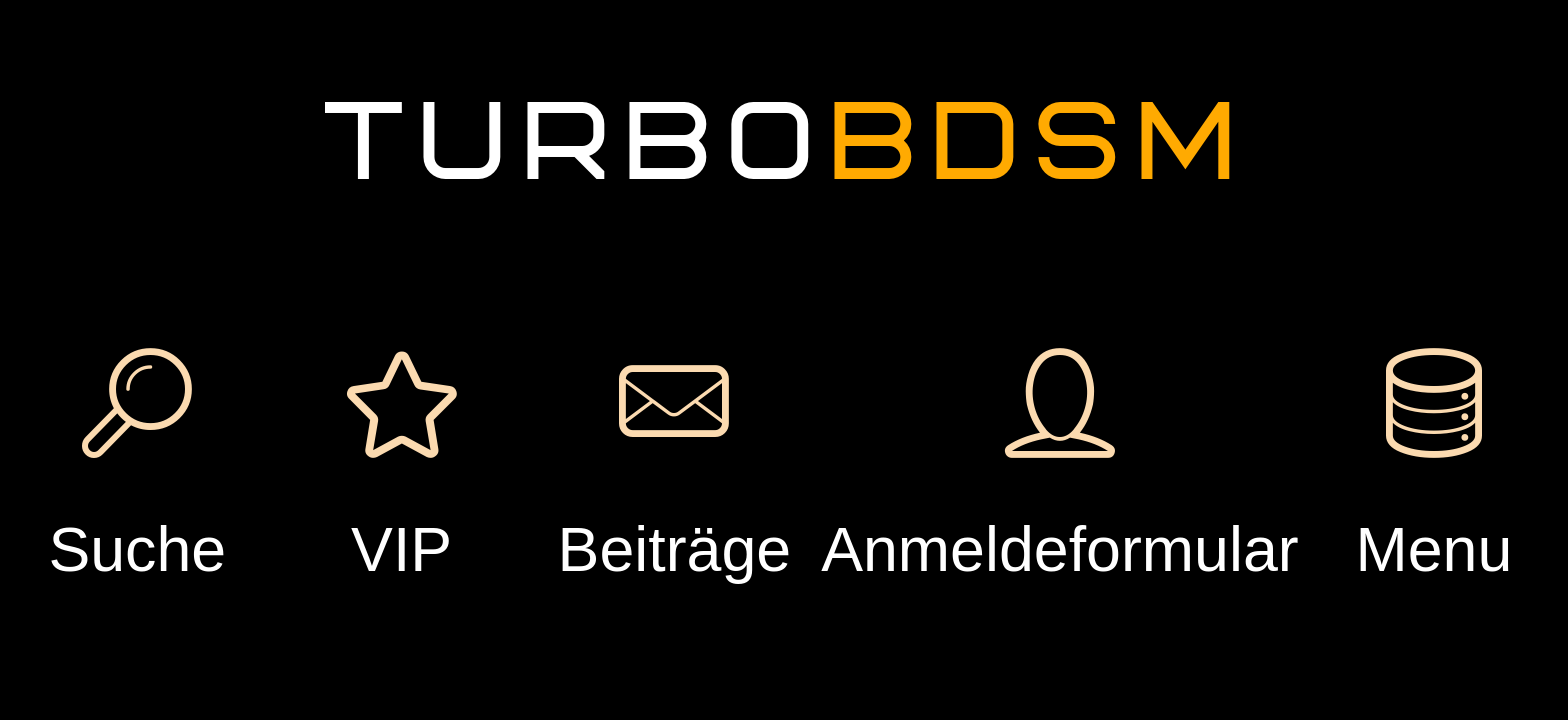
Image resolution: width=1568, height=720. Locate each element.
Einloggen (783, 242)
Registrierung (784, 355)
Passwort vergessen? (784, 448)
